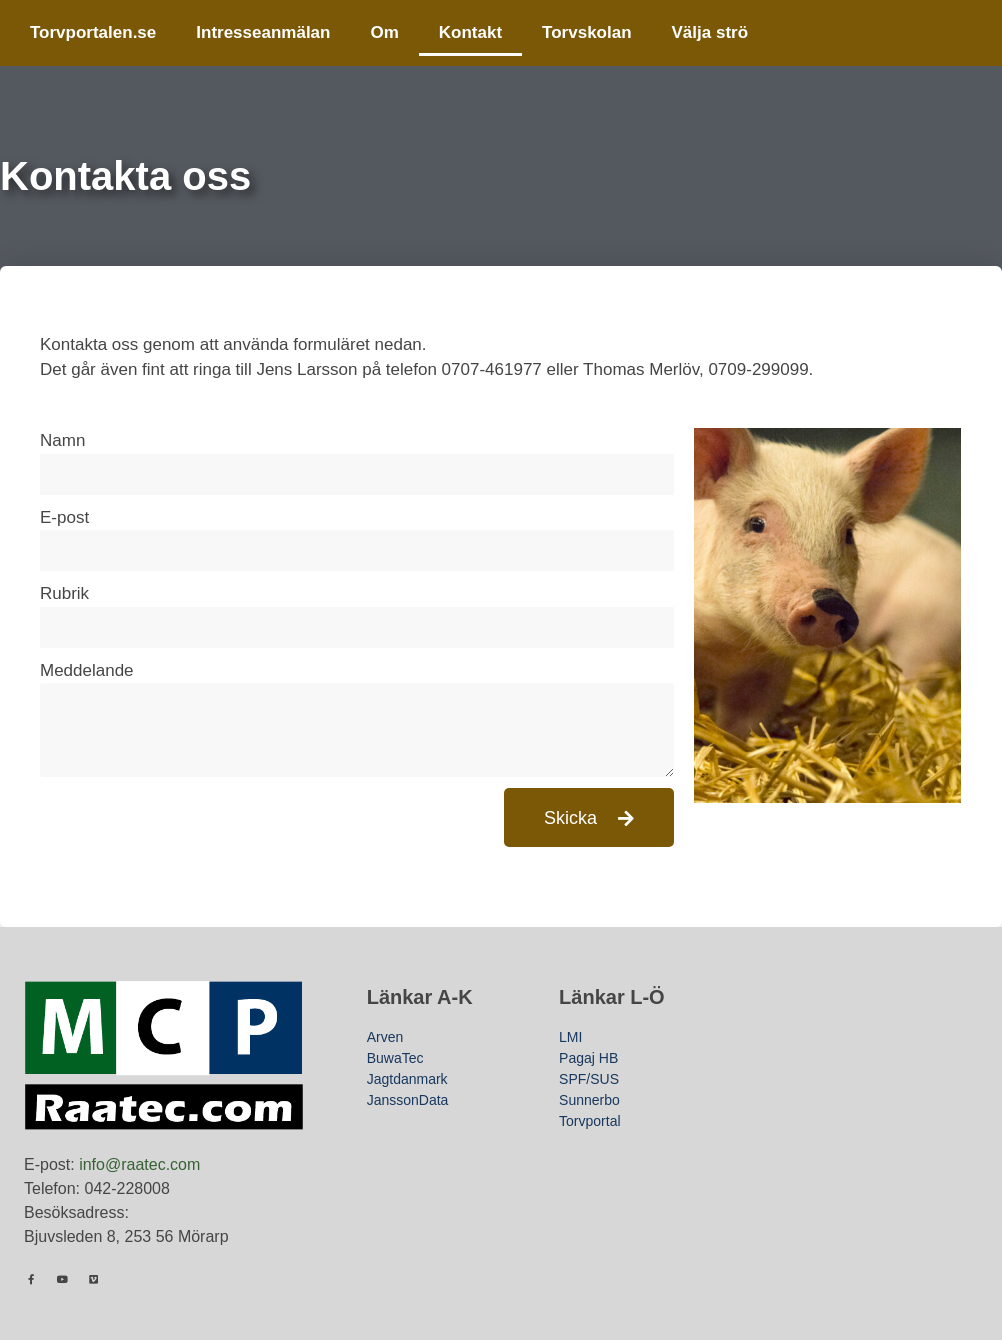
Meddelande (87, 670)
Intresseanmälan (263, 32)
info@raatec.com (139, 1164)
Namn (62, 440)
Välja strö (710, 32)
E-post (64, 517)
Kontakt (470, 32)
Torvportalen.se (93, 32)
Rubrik (64, 593)
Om (384, 32)
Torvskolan (586, 32)
